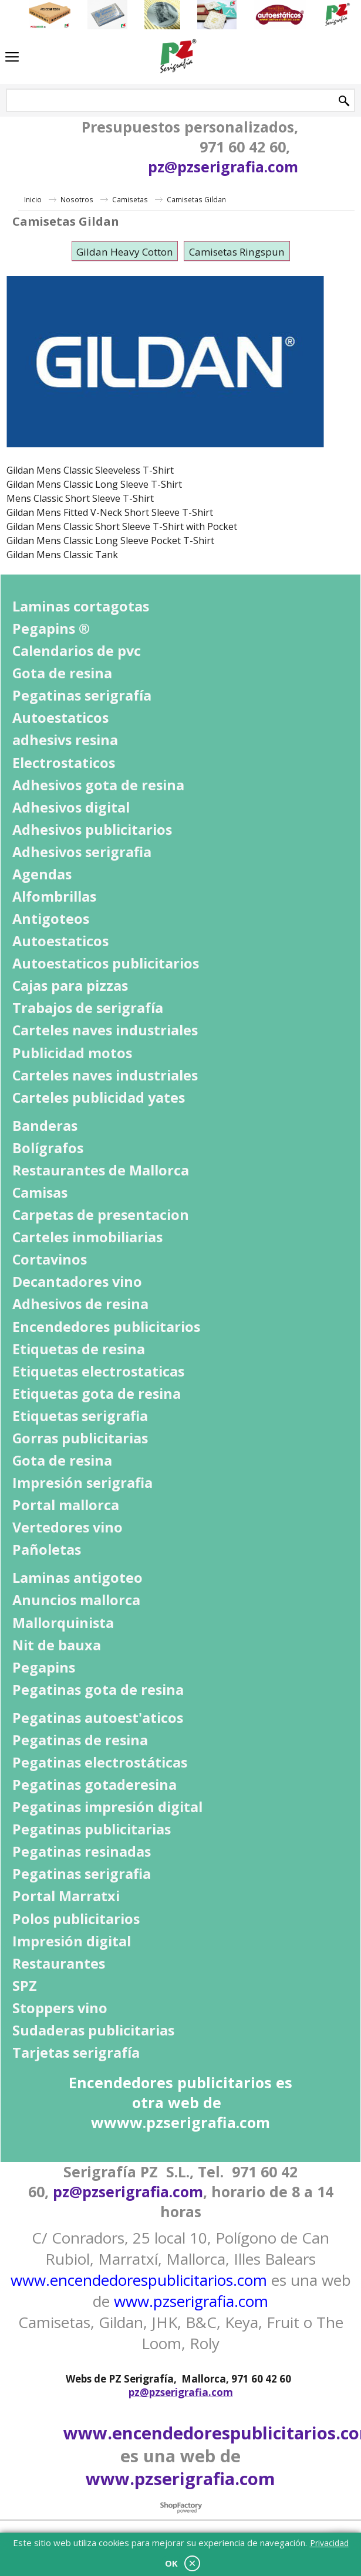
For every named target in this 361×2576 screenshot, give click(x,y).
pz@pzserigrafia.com (223, 166)
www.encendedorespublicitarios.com (139, 2279)
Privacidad (329, 2542)
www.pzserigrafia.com (191, 2301)
